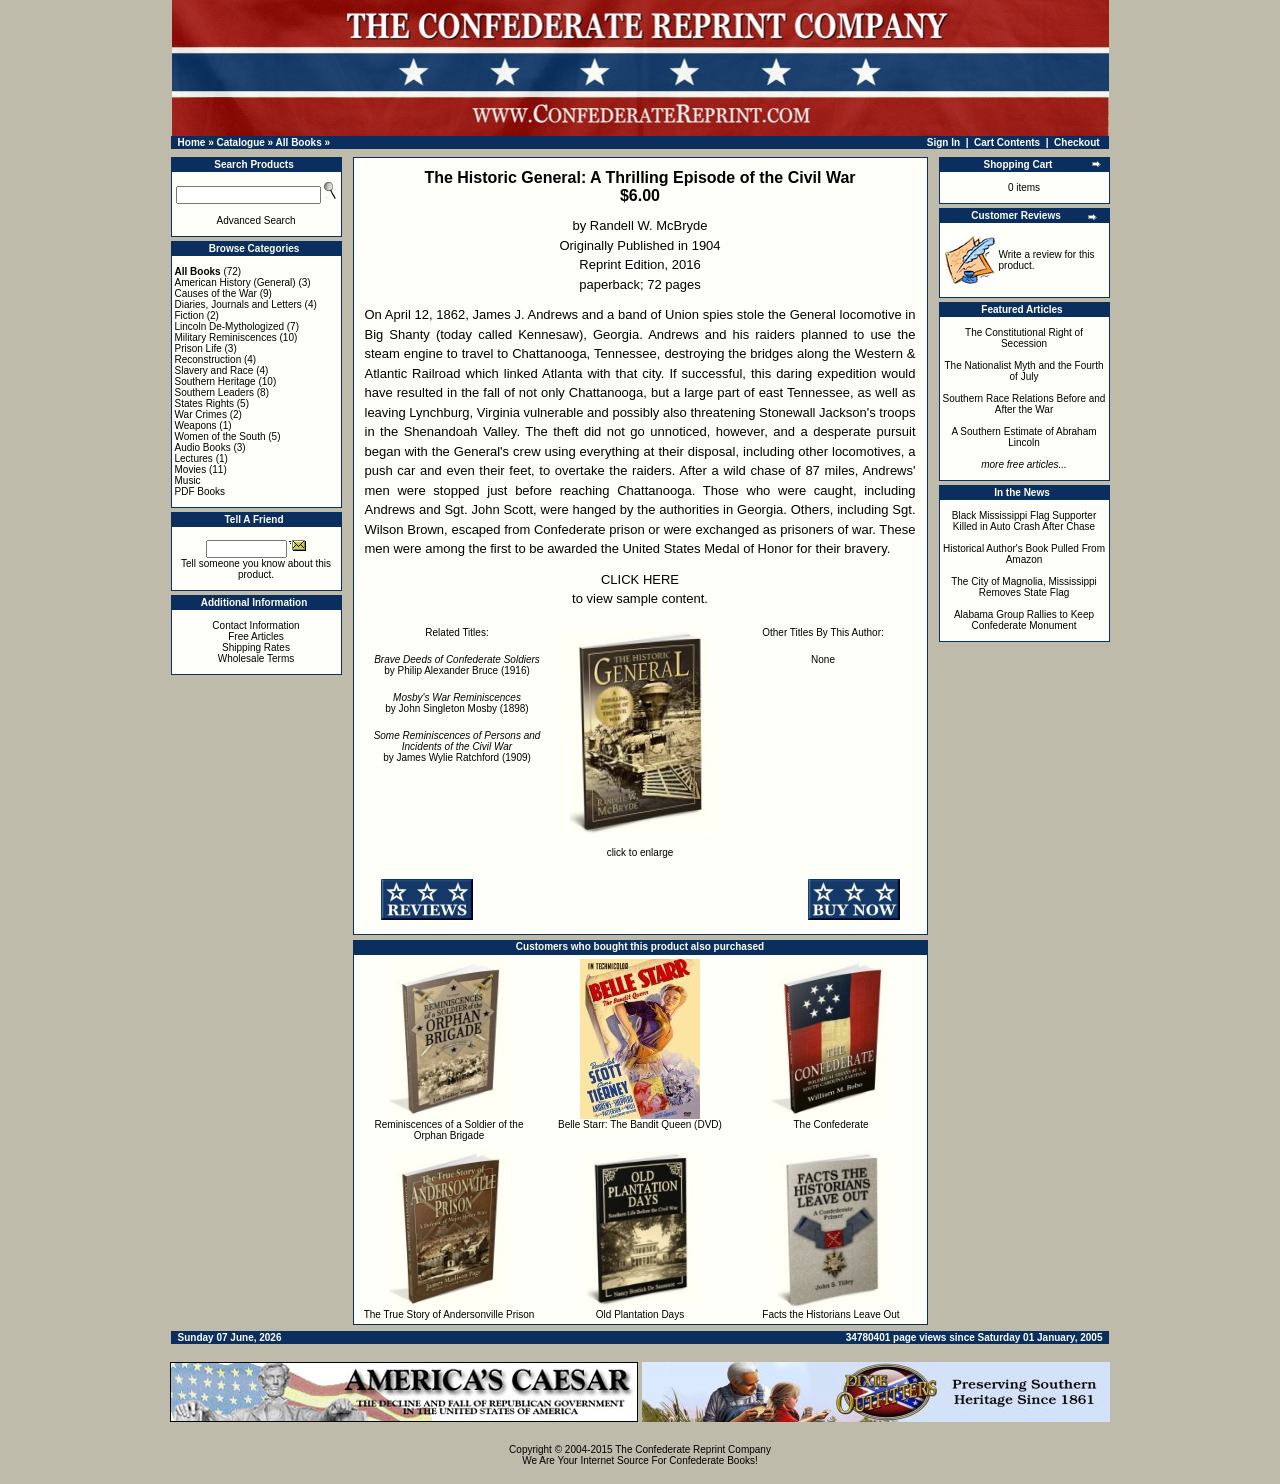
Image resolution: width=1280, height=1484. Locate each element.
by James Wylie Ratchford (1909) (457, 746)
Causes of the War (216, 293)
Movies (191, 469)
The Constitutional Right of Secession (1024, 338)
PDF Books (200, 491)
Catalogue (240, 142)
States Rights (204, 403)
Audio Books (203, 447)
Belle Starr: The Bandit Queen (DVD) (640, 1124)
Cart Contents (1007, 142)
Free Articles (256, 636)
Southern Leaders (215, 392)
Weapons (196, 425)
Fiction (189, 315)
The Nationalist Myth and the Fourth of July (1024, 371)
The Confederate (830, 1124)
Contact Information (255, 625)
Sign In (943, 142)
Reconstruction (208, 359)
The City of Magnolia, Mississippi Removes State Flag (1024, 587)
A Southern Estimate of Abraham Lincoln (1023, 437)
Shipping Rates (256, 647)
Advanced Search (256, 220)
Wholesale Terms (256, 658)
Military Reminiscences (226, 337)
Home (192, 142)
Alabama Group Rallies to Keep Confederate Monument (1024, 620)
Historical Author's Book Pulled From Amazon (1024, 554)
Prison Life (198, 348)
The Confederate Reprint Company (693, 1449)
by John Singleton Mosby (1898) (456, 703)
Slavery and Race (214, 370)
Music (188, 480)
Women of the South (220, 436)
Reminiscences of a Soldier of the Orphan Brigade (449, 1130)
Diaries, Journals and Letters (238, 304)
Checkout (1077, 142)
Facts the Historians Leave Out (830, 1314)
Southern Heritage (215, 381)
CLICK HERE (640, 579)
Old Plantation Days (640, 1314)
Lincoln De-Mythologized (230, 326)
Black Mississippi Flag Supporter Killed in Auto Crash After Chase (1024, 521)
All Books (299, 142)
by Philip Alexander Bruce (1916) (457, 665)
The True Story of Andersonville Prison (449, 1314)
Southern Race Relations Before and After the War (1024, 404)
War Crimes (201, 414)
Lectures (194, 458)
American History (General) (235, 282)
